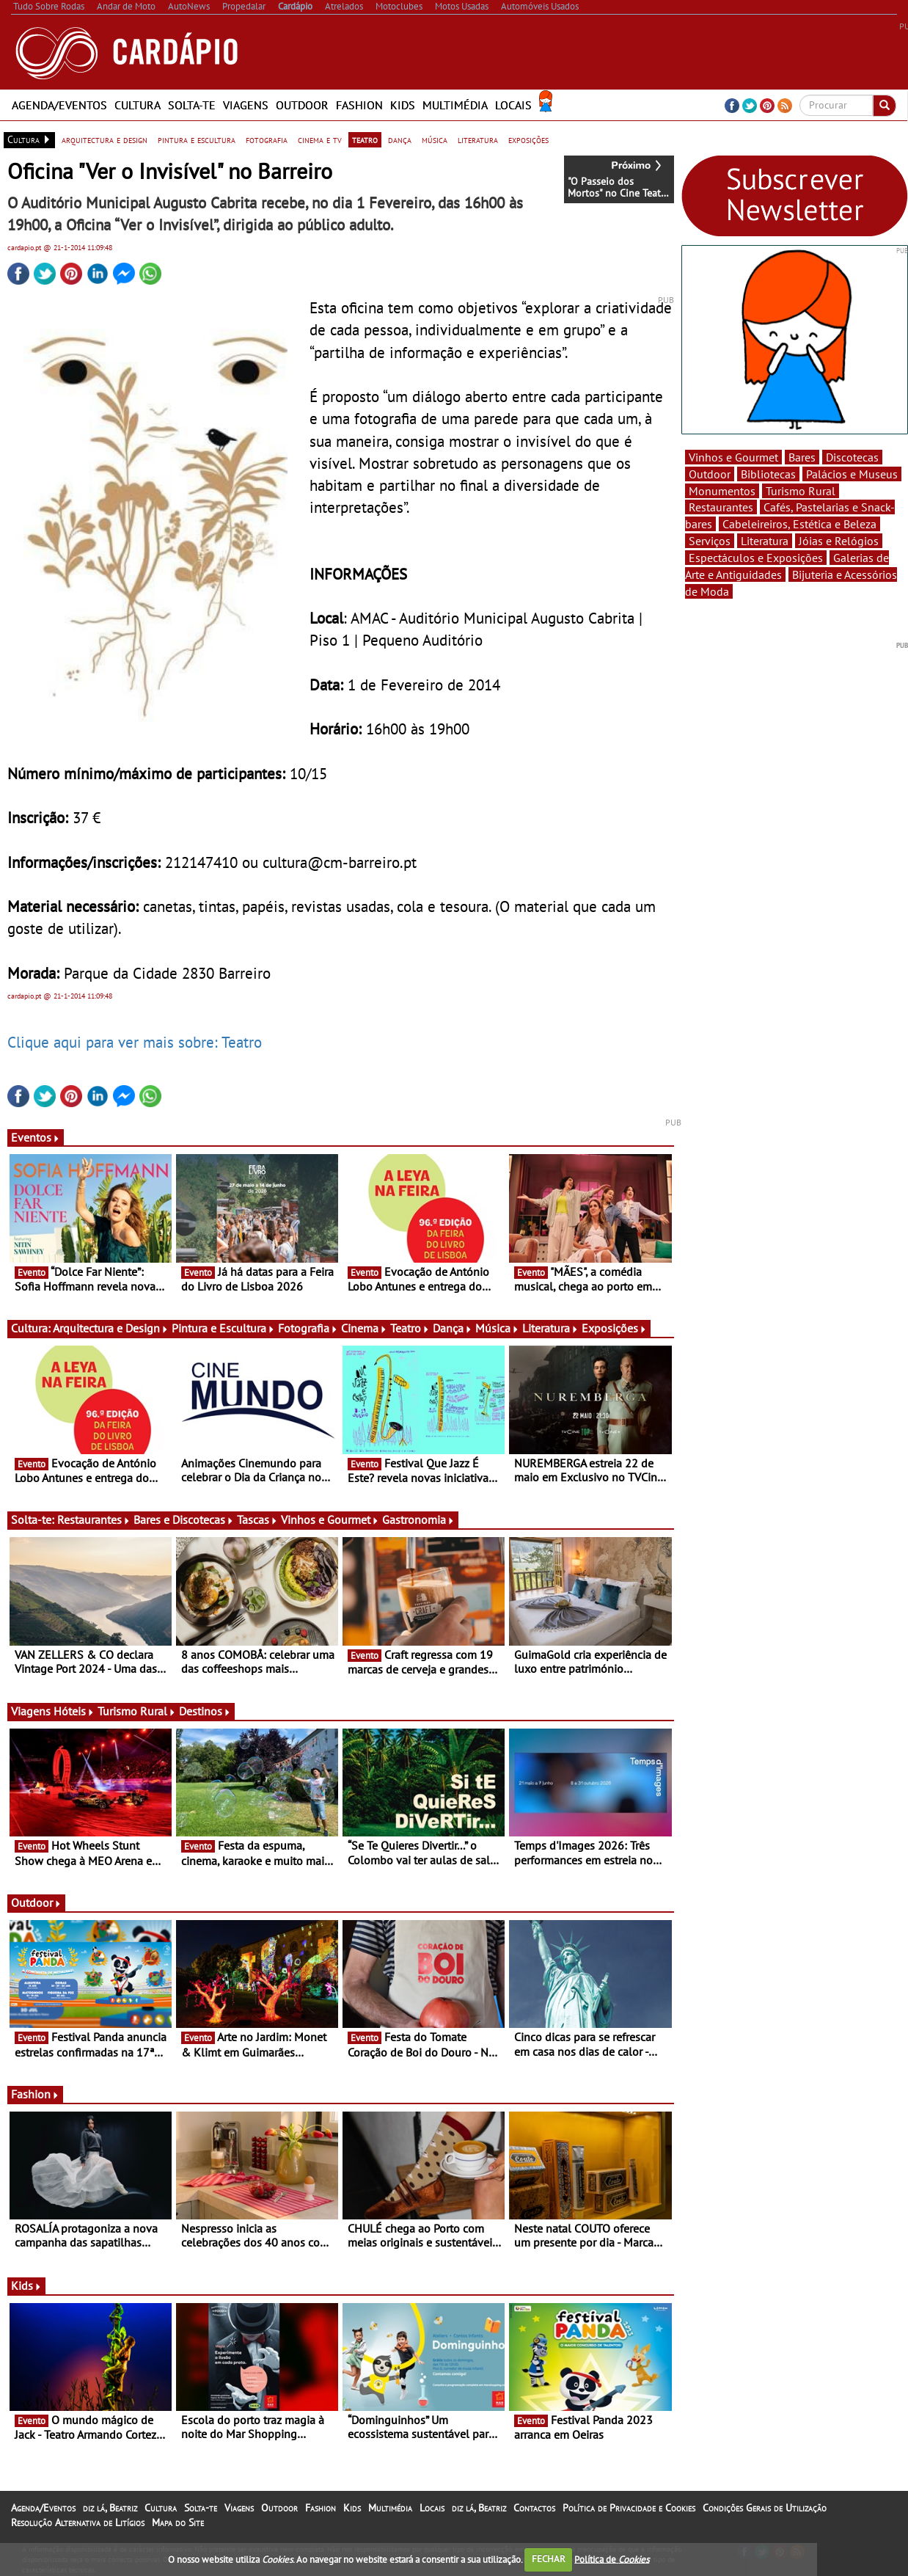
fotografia (267, 139)
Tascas (257, 1519)
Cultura (137, 105)
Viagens (245, 105)
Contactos (534, 2507)
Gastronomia (418, 1519)
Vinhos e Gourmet (330, 1519)
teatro (365, 139)
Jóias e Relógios (839, 540)
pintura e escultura (196, 139)
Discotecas (852, 457)
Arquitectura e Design (111, 1328)
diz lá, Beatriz (110, 2507)
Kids (402, 105)
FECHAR (548, 2559)
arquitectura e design (104, 139)
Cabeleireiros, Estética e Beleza (799, 524)
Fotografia (308, 1328)
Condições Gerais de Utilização (765, 2507)
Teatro (410, 1328)
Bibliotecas (768, 474)
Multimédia (455, 105)
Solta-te (192, 105)
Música (497, 1328)
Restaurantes (94, 1519)
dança (399, 139)
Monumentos (722, 491)
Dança (452, 1328)
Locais (513, 105)
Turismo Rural (137, 1711)
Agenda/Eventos (59, 105)
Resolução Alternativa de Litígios (77, 2522)
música (434, 139)
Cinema (364, 1328)
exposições (528, 139)
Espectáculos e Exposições (756, 557)
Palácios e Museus (852, 474)
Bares (802, 457)
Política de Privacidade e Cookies (629, 2507)
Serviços (710, 540)
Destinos (205, 1711)
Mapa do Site (178, 2522)
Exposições (614, 1328)
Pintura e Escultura (223, 1328)
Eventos (35, 1137)
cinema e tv (320, 139)
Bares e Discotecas (183, 1519)
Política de (611, 2559)
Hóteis (74, 1711)
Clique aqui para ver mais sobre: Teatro (134, 1042)
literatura (478, 139)
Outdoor (302, 105)
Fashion (359, 105)
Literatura (550, 1328)
